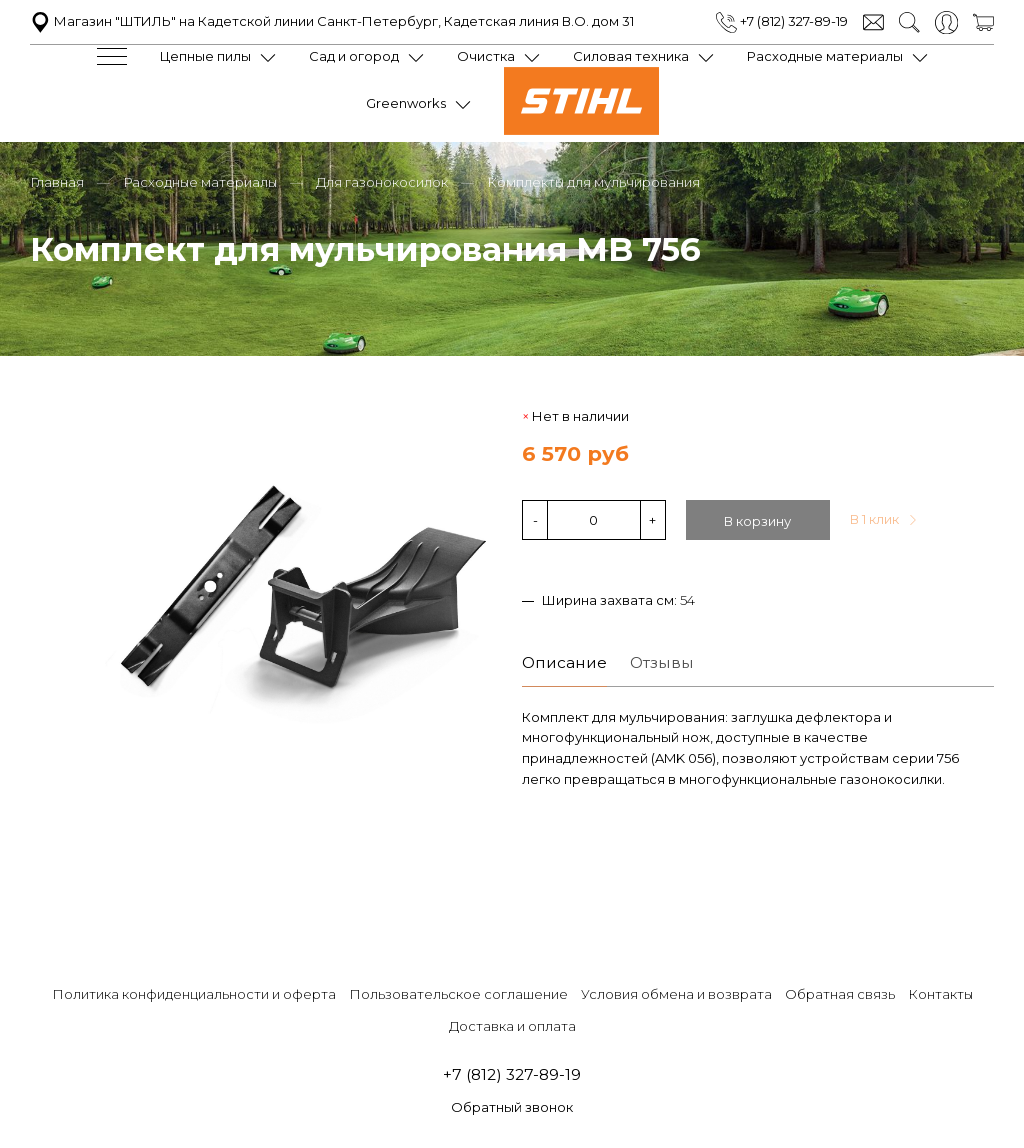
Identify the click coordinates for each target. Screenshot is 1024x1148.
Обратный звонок (512, 1106)
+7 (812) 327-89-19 (782, 21)
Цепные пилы (205, 56)
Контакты (940, 992)
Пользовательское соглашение (458, 992)
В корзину (757, 519)
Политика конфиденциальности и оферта (194, 992)
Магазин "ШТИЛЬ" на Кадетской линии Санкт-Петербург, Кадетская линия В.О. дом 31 (332, 21)
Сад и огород (354, 56)
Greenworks (406, 103)
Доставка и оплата (512, 1024)
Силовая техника (631, 56)
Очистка (486, 56)
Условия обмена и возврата (676, 992)
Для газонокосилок (382, 180)
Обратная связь (840, 992)
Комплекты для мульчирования (593, 180)
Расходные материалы (825, 56)
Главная (57, 180)
